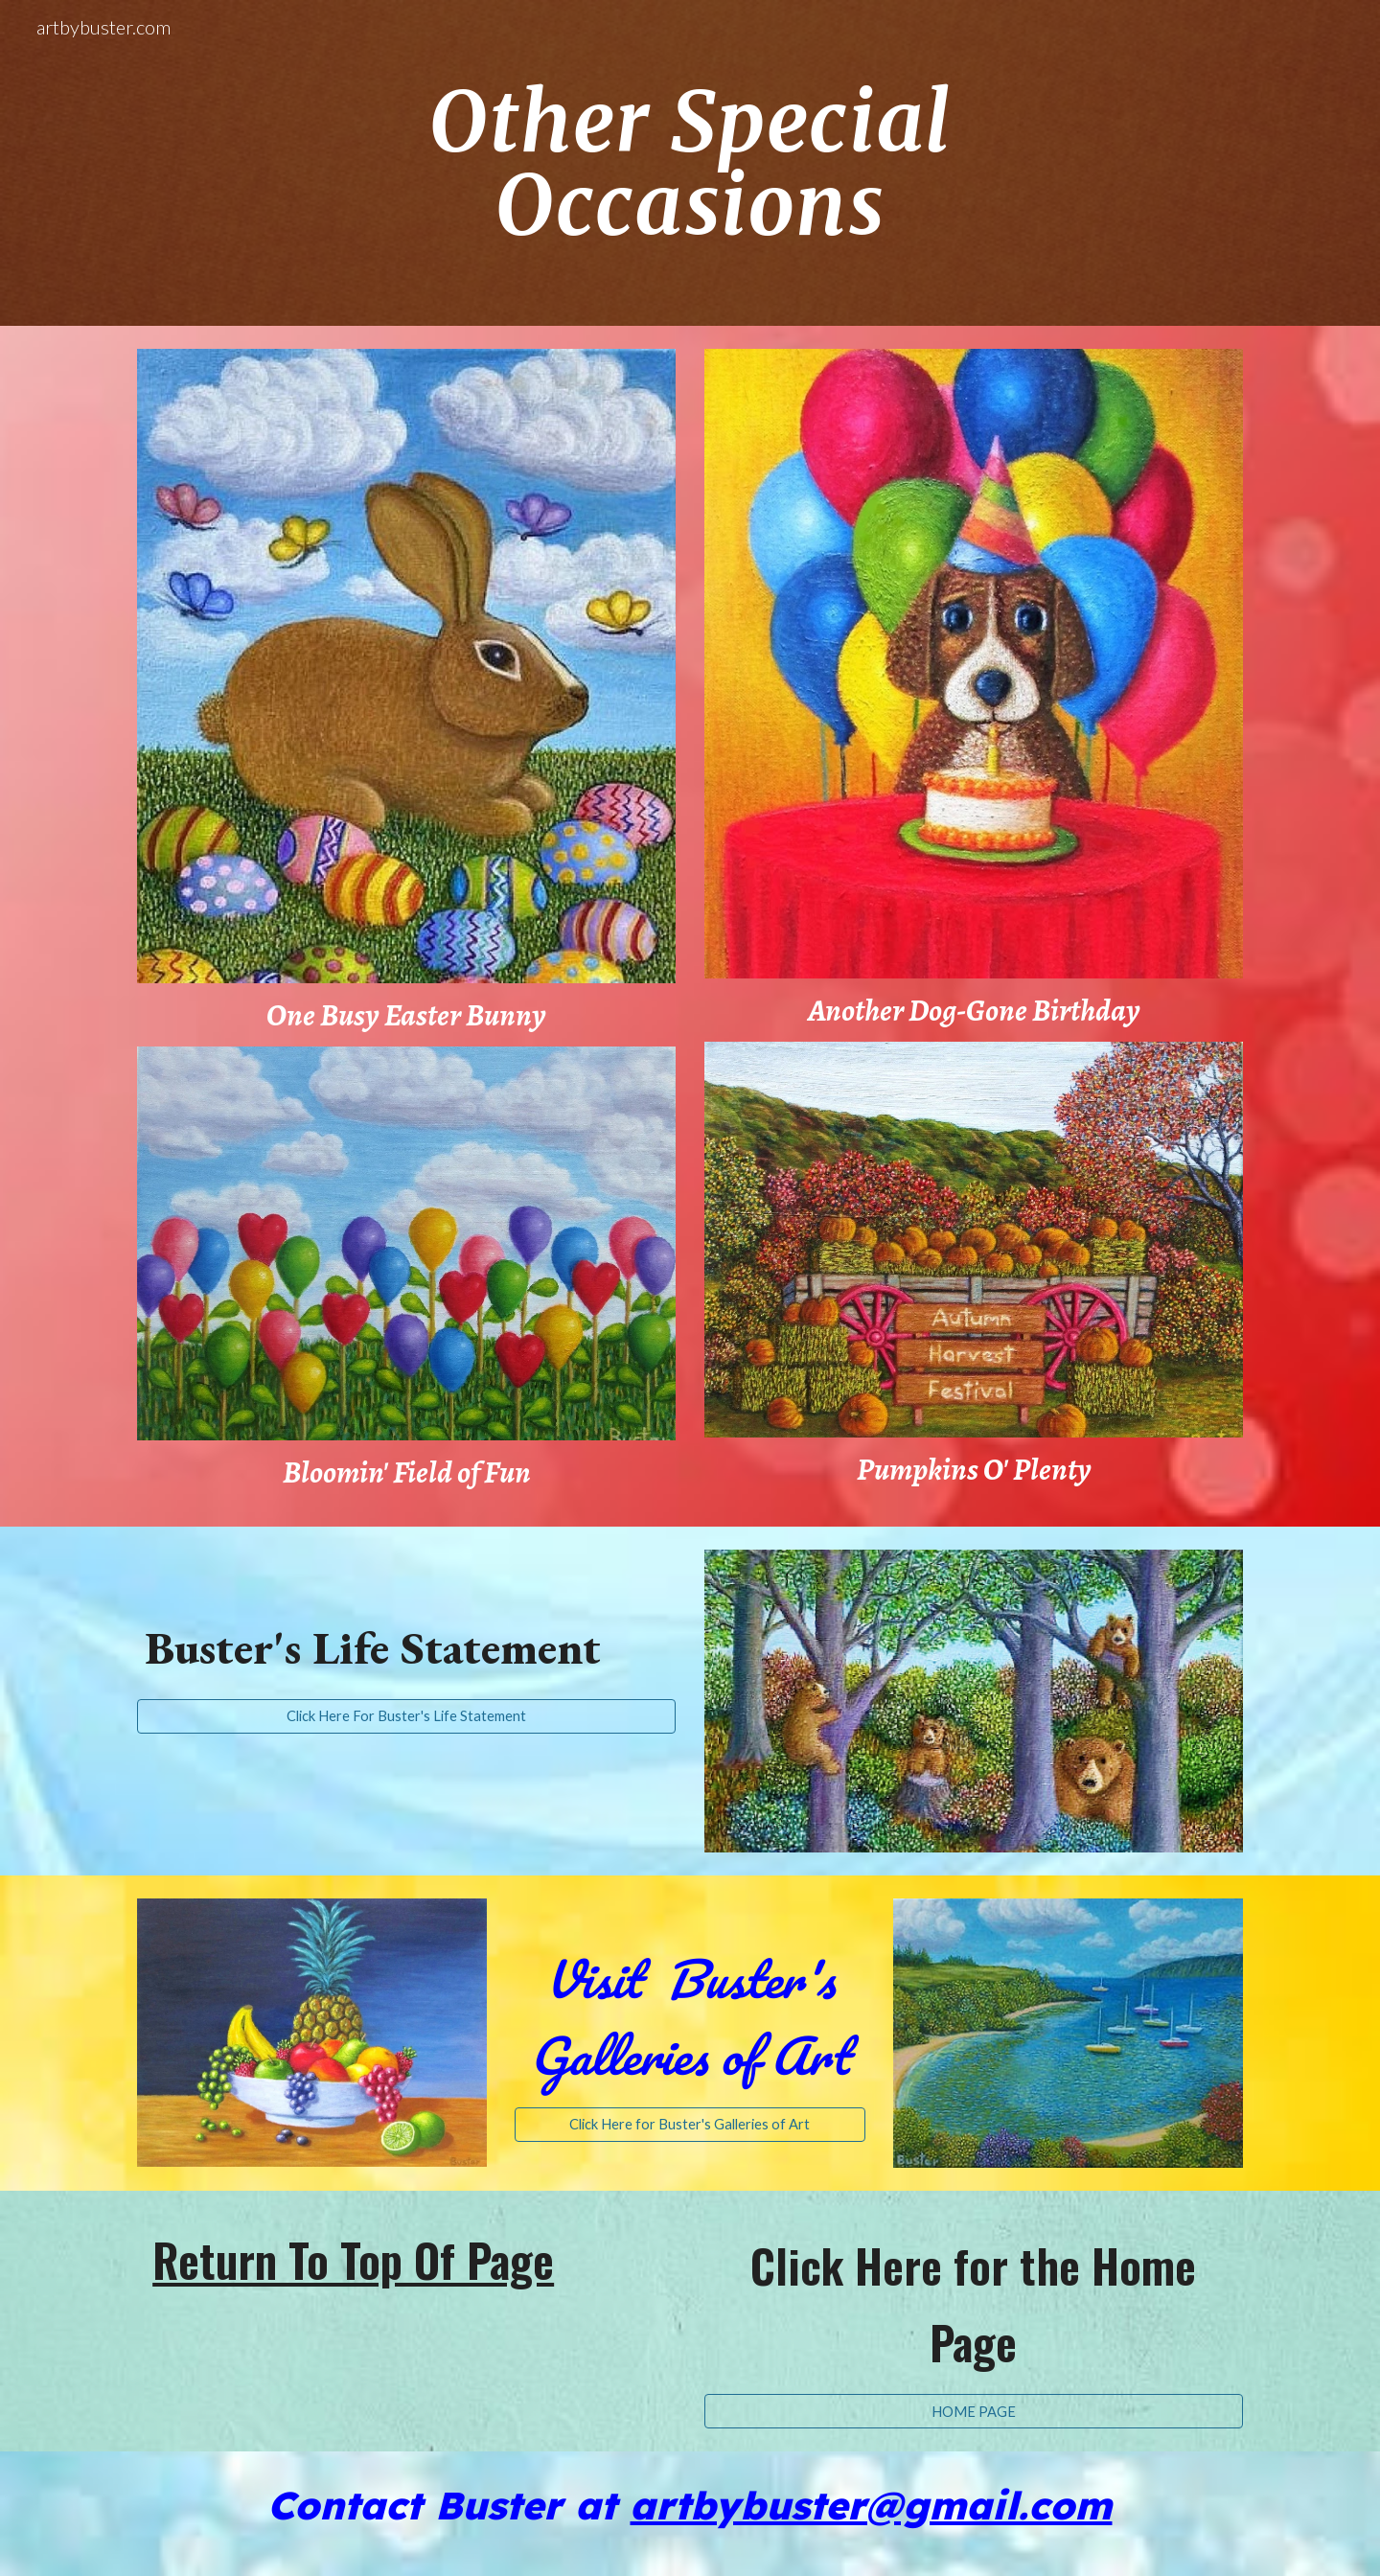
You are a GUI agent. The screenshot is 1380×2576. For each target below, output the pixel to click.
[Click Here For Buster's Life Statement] (406, 1716)
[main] (690, 163)
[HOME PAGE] (973, 2411)
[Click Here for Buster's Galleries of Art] (689, 2125)
